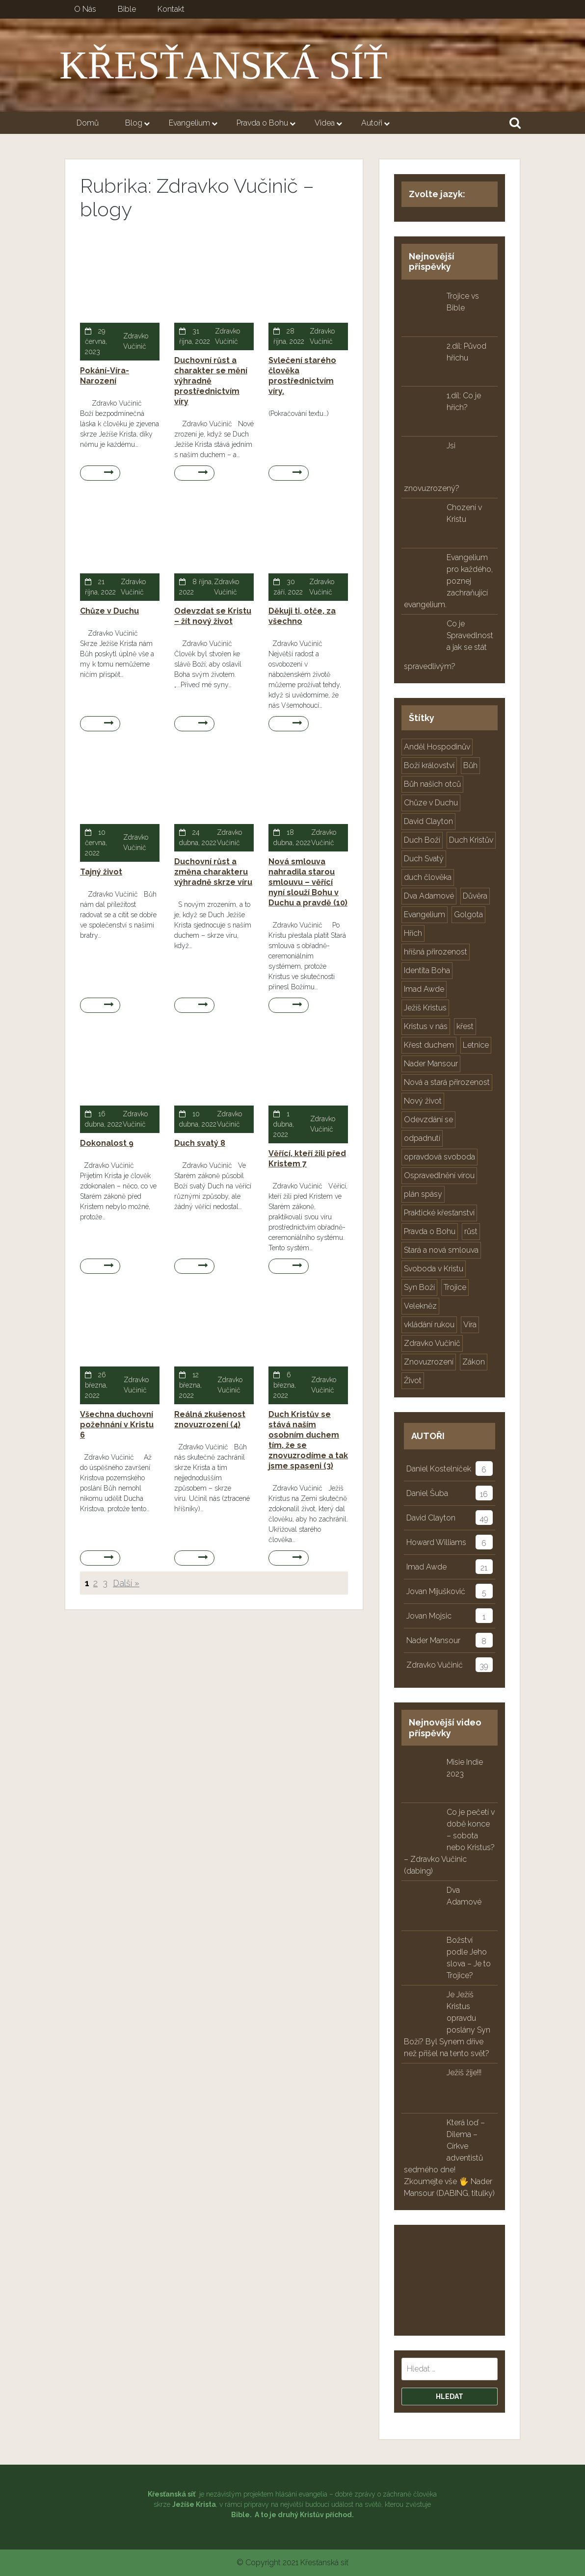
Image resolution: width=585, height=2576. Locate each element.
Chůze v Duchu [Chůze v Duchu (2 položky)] (431, 802)
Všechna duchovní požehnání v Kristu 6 (117, 1425)
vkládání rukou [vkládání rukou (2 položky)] (429, 1324)
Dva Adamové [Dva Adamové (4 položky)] (429, 896)
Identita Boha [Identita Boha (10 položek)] (427, 970)
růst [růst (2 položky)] (471, 1231)
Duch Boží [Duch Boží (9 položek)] (422, 840)
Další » (126, 1583)
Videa (331, 123)
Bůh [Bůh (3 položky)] (470, 765)
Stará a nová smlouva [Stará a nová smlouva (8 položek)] (441, 1250)
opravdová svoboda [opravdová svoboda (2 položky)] (439, 1156)
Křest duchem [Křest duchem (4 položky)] (429, 1045)
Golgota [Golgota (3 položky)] (468, 914)
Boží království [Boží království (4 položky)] (429, 765)
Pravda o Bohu (268, 123)
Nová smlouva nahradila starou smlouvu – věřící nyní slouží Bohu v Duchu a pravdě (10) (307, 882)
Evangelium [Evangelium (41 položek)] (424, 914)
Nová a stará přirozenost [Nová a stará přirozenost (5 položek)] (447, 1082)
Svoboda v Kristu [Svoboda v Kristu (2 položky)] (433, 1268)
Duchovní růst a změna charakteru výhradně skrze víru (213, 872)
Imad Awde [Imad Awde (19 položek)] (424, 989)
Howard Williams (436, 1542)
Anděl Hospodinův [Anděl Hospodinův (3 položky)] (437, 746)
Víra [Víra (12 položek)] (470, 1324)
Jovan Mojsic (429, 1616)
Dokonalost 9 (106, 1143)
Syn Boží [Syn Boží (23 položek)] (419, 1287)
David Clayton (430, 1517)
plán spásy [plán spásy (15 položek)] (423, 1194)
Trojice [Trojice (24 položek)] (455, 1287)
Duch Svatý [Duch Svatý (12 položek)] (424, 858)
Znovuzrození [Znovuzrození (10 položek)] (428, 1361)
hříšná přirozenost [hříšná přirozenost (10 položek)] (435, 951)
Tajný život (101, 871)
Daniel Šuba (427, 1493)
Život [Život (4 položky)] (413, 1380)
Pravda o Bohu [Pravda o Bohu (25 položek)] (429, 1231)
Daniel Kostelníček (438, 1468)
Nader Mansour (433, 1640)
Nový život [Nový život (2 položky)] (423, 1101)
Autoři (378, 123)
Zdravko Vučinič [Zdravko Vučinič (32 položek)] (432, 1343)
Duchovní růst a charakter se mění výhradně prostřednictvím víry (210, 381)
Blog (140, 123)
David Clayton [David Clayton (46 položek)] (428, 821)
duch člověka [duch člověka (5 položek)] (428, 877)
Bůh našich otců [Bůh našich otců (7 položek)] (432, 784)
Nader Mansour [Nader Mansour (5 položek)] (431, 1063)
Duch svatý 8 (199, 1143)
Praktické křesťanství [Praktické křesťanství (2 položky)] (439, 1212)
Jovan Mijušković (435, 1591)
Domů (88, 123)
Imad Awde (426, 1566)
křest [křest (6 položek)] (465, 1026)
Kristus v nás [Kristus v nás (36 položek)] (426, 1026)
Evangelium (195, 123)
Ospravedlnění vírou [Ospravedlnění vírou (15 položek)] (439, 1175)
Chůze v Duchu (109, 611)
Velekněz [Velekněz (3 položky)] (420, 1306)
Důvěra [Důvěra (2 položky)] (475, 896)
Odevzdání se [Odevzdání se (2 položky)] (428, 1119)
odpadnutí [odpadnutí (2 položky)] (422, 1138)
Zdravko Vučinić (434, 1665)
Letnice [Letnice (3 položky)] (476, 1045)
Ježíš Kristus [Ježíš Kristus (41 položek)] (425, 1007)
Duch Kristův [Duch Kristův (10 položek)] (471, 840)
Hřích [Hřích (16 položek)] (413, 933)
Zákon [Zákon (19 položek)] (473, 1361)
